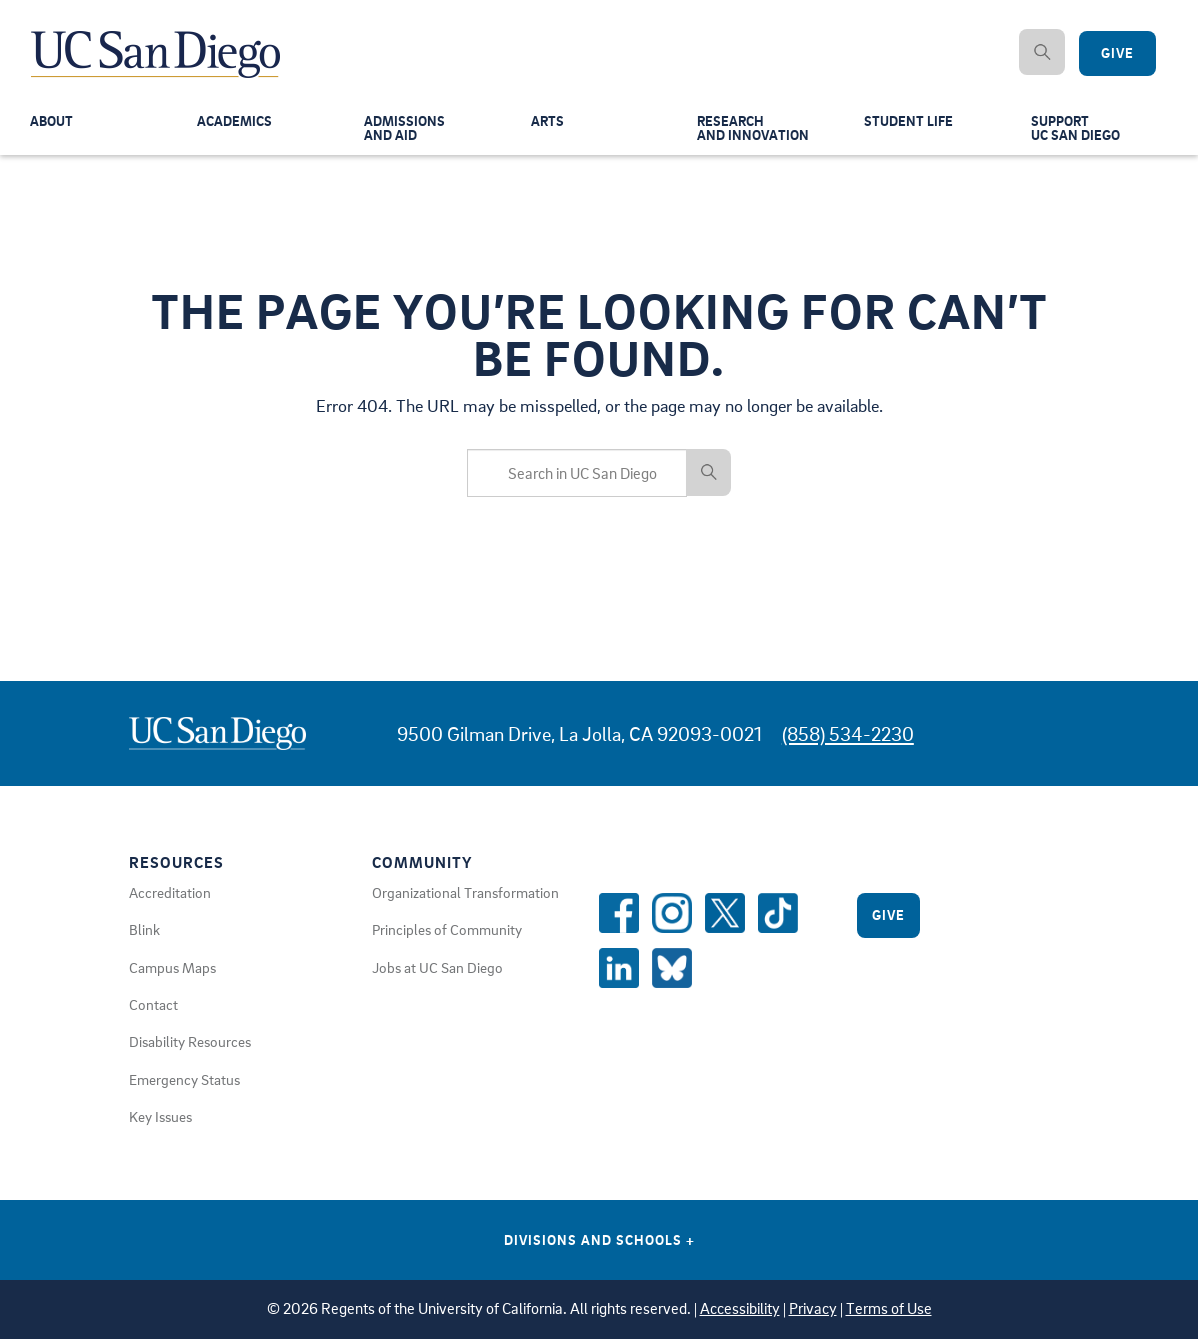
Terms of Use (889, 1308)
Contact (153, 1004)
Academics (236, 124)
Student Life (910, 124)
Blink (144, 929)
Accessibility (740, 1308)
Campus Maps (172, 967)
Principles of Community (447, 929)
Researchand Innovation (755, 131)
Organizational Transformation (465, 892)
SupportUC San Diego (1078, 131)
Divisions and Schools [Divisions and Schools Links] (599, 1239)
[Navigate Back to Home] (156, 40)
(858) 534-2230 (848, 733)
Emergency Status (184, 1079)
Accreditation (170, 892)
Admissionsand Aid (406, 131)
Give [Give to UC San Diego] (1117, 53)
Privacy (813, 1308)
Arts (548, 124)
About (53, 124)
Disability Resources (190, 1041)
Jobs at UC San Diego (437, 967)
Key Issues (160, 1116)
